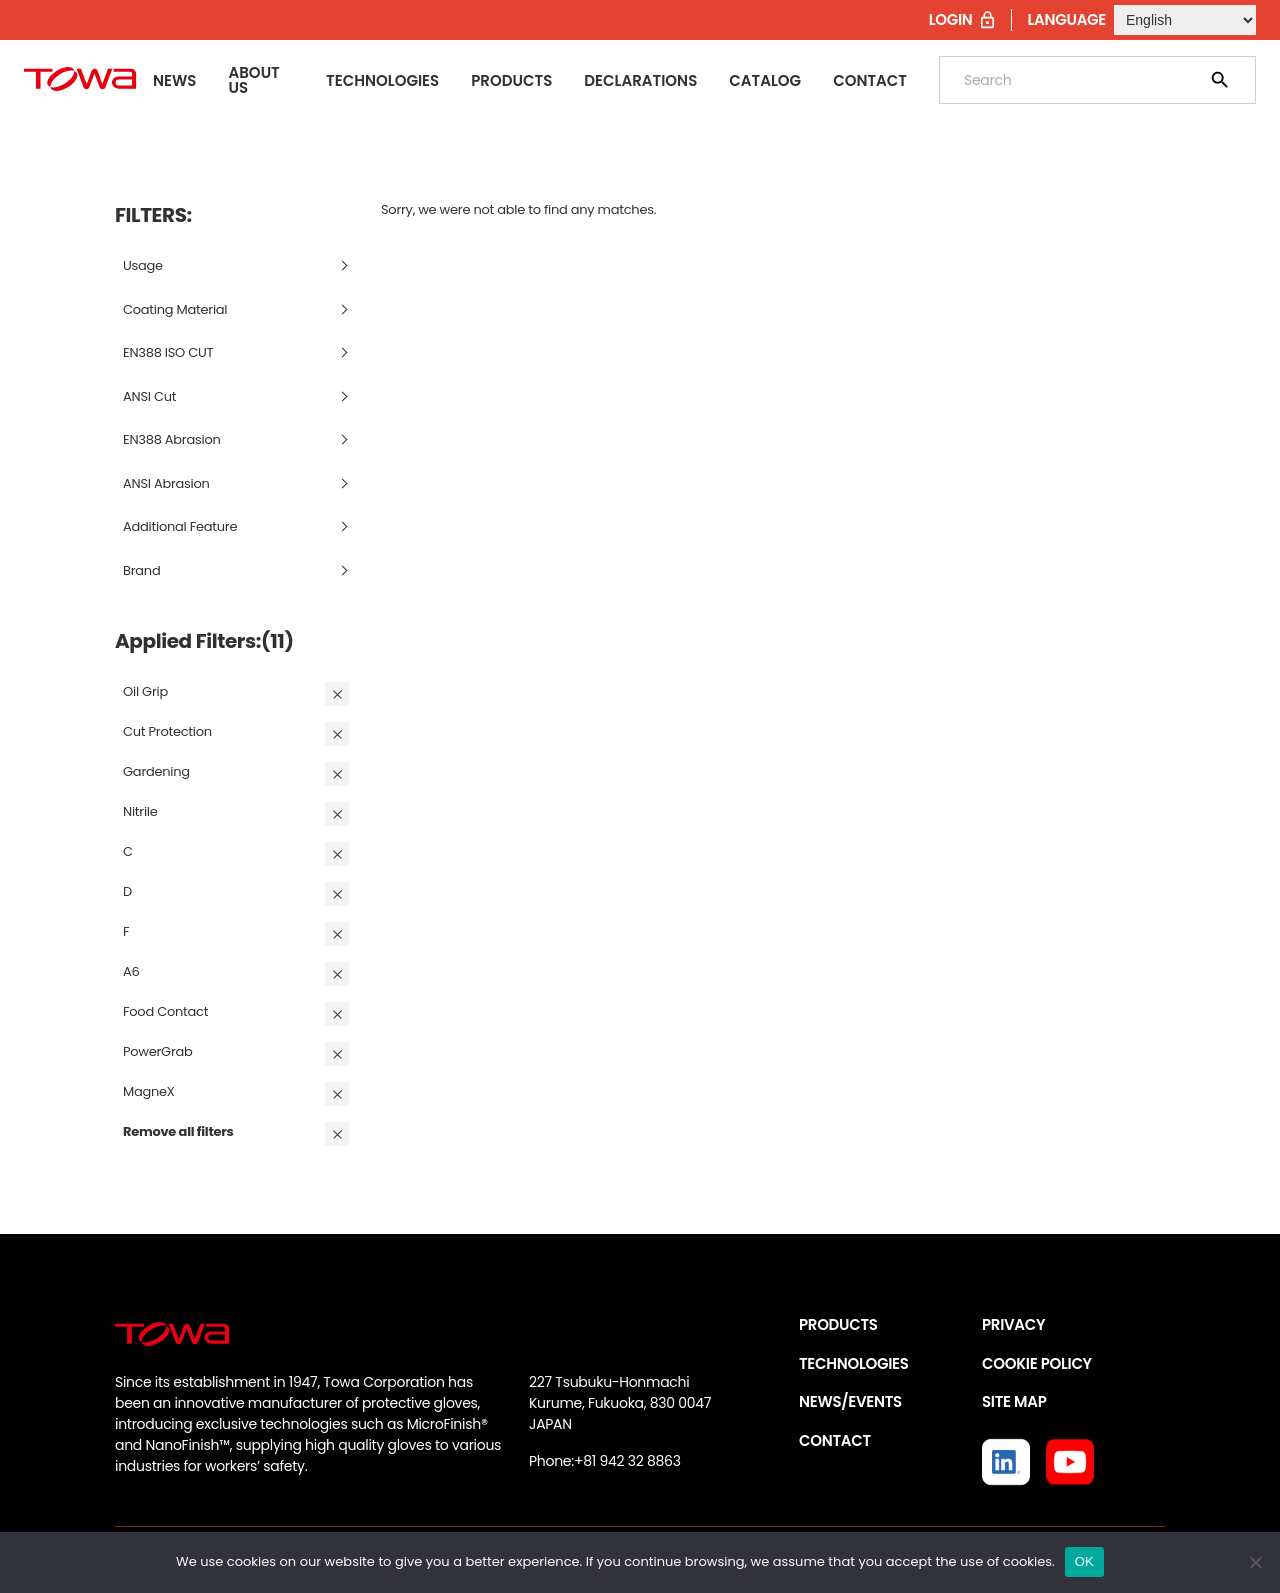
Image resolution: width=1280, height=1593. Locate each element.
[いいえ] (1255, 1562)
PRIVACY (1013, 1324)
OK (1084, 1561)
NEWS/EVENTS (850, 1401)
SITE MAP (1014, 1401)
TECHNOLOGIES (854, 1363)
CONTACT (835, 1440)
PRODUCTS (838, 1324)
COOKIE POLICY (1037, 1363)
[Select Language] (1185, 20)
